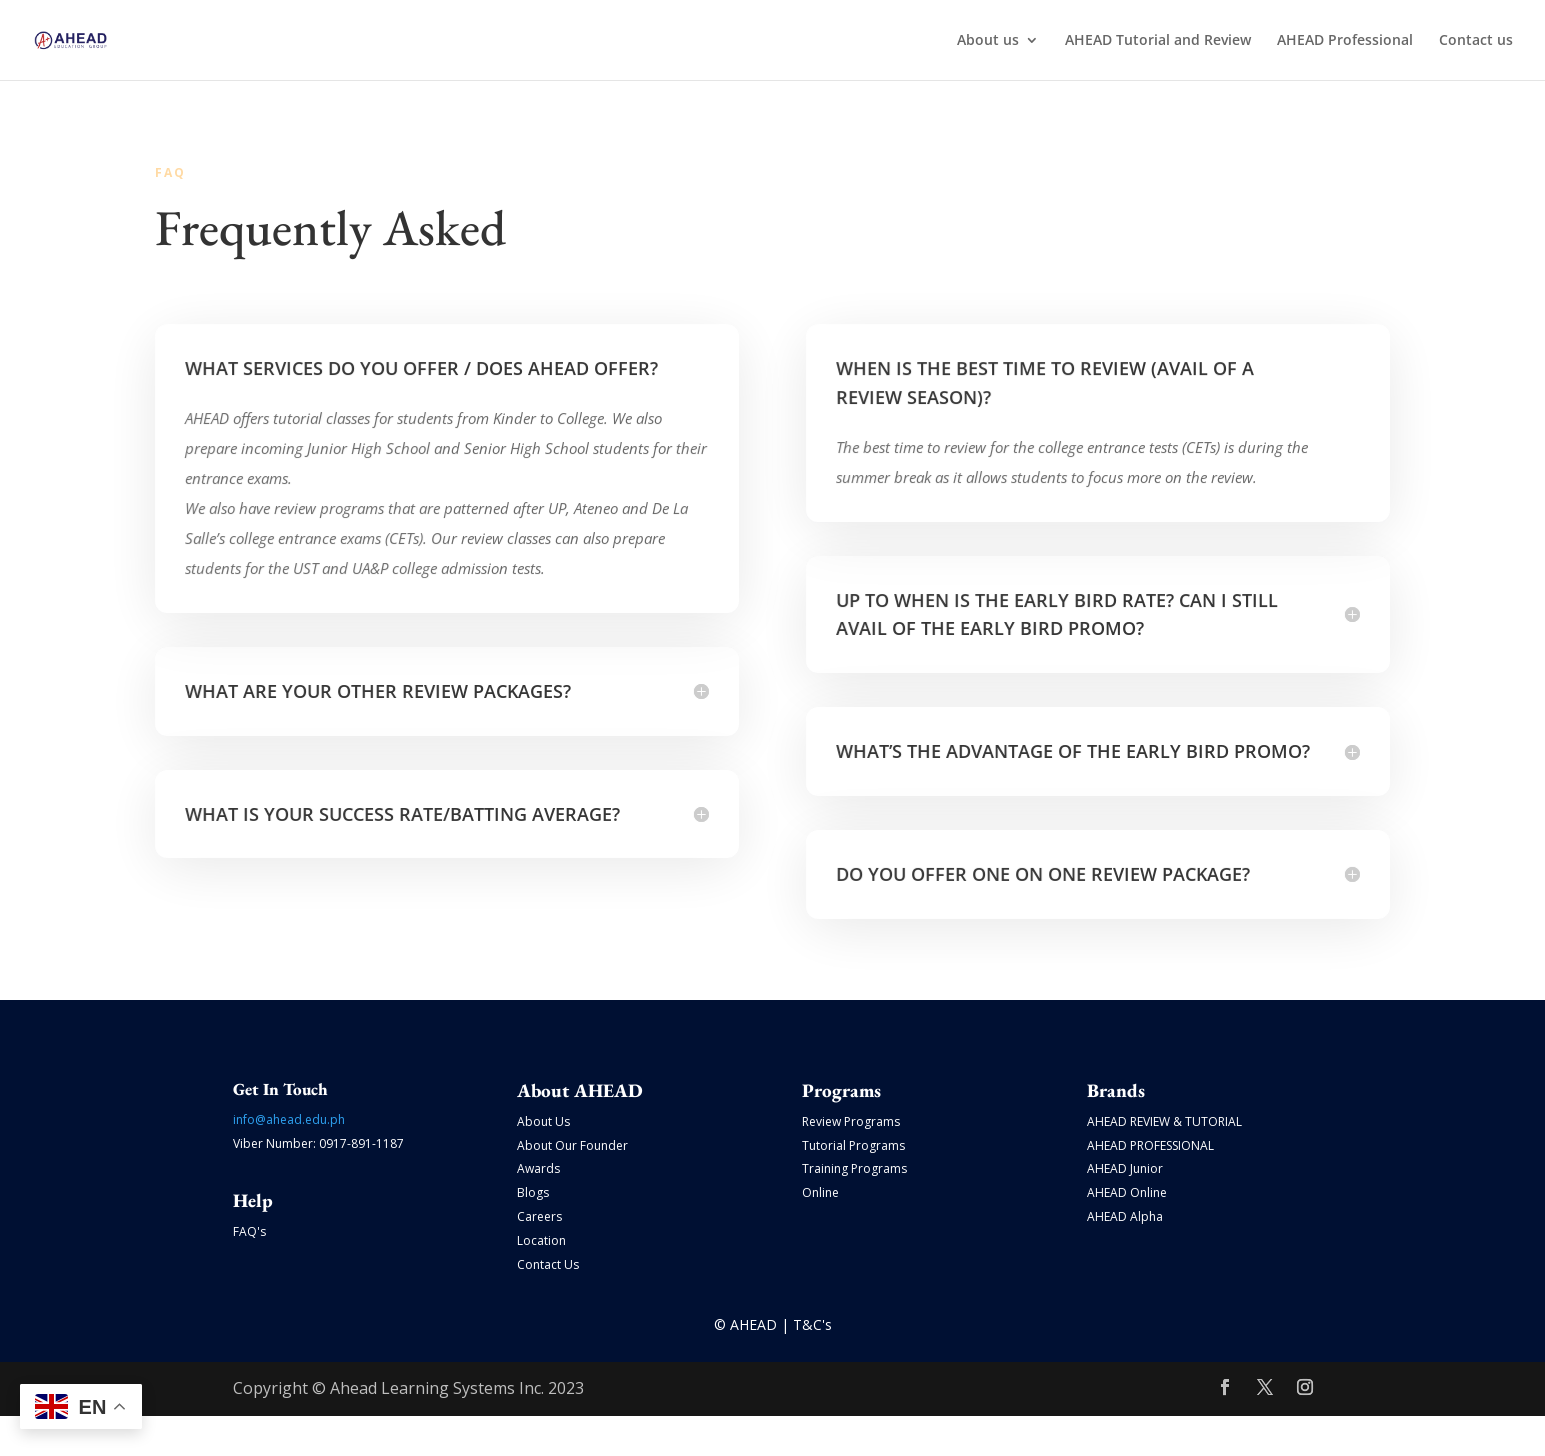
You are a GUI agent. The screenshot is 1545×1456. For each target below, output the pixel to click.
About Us (543, 1121)
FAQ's (249, 1231)
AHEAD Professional (1345, 41)
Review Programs (851, 1121)
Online (820, 1192)
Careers (539, 1216)
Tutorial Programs (853, 1145)
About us (988, 41)
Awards (538, 1168)
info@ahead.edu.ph (289, 1119)
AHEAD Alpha (1125, 1216)
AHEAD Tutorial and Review (1158, 41)
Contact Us (548, 1264)
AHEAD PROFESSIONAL (1150, 1145)
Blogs (533, 1192)
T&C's (812, 1324)
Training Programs (854, 1168)
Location (541, 1240)
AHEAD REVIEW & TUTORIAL (1164, 1121)
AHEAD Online (1127, 1192)
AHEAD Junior (1125, 1168)
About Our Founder (572, 1145)
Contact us (1476, 41)
